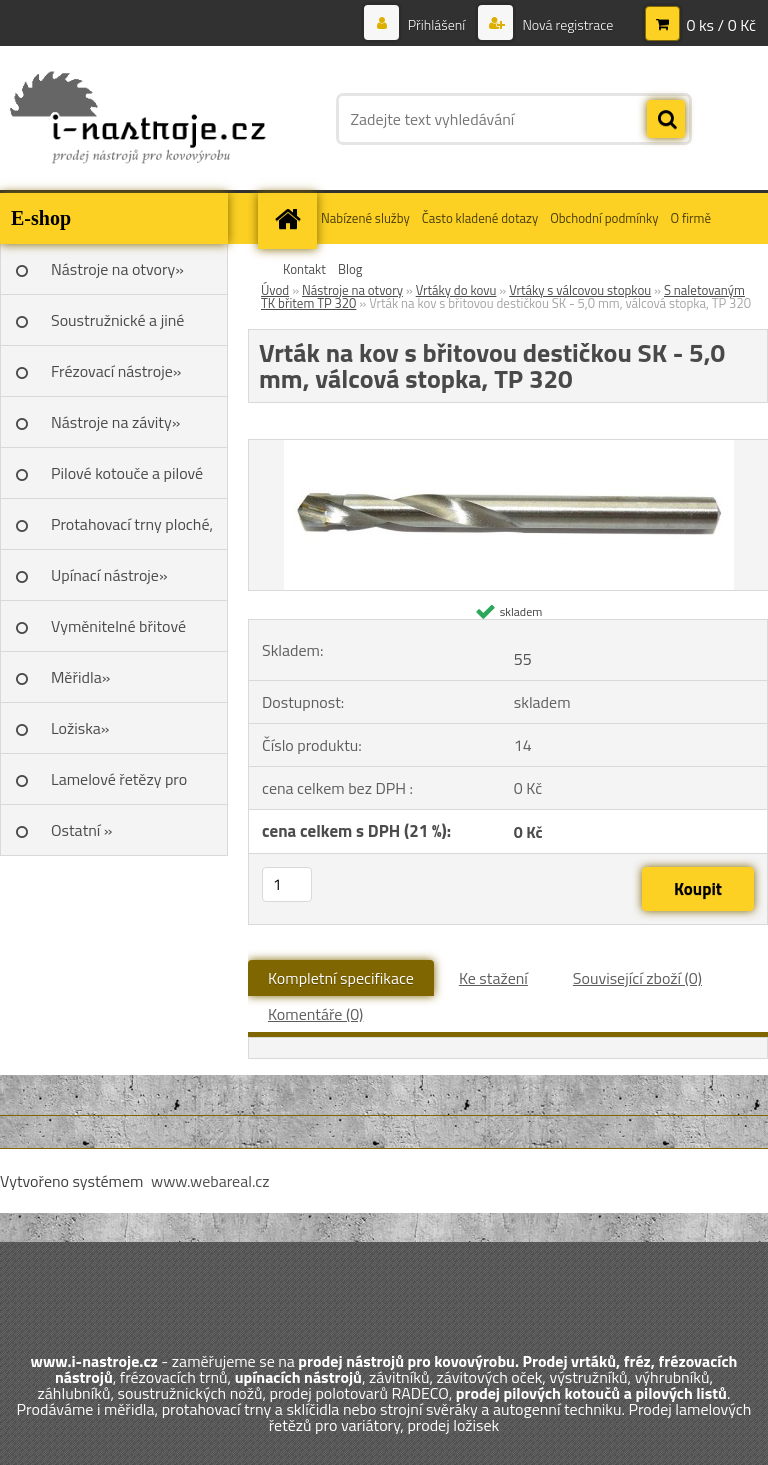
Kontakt (304, 269)
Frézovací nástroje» (116, 371)
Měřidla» (80, 677)
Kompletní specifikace (341, 978)
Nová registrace (566, 24)
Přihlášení (437, 24)
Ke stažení (493, 978)
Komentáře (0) (315, 1014)
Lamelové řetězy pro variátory (119, 786)
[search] (666, 120)
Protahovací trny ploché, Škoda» (132, 531)
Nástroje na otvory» (117, 269)
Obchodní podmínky (604, 218)
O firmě (690, 218)
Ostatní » (82, 830)
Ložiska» (80, 728)
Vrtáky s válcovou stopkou (580, 290)
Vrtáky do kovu (456, 290)
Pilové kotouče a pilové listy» (127, 480)
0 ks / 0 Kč (721, 25)
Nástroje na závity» (115, 422)
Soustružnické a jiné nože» (117, 327)
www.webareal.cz (210, 1181)
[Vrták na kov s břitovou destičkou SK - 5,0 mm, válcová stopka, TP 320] (509, 448)
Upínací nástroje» (109, 575)
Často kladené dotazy (480, 218)
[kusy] (287, 884)
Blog (350, 269)
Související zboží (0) (637, 978)
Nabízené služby (365, 218)
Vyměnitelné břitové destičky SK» (118, 633)
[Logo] (137, 119)
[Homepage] (290, 218)
